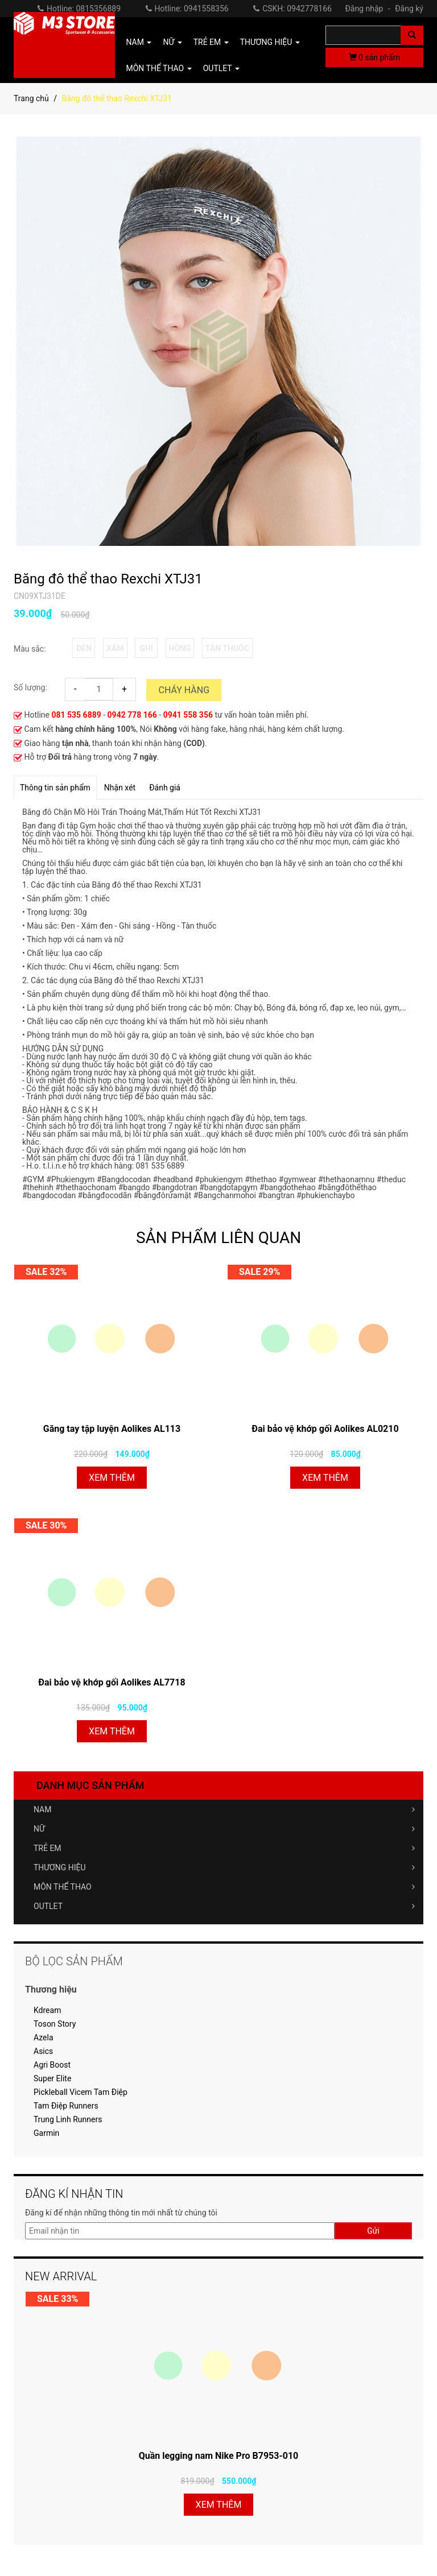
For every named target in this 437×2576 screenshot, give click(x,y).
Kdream (47, 2010)
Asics (43, 2051)
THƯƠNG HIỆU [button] (270, 42)
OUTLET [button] (221, 68)
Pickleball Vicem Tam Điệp (80, 2092)
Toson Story (55, 2023)
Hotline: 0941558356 (187, 8)
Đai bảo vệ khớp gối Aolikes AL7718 (111, 1682)
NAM (224, 1809)
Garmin (46, 2133)
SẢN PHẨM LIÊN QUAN (218, 1237)
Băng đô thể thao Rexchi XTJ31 (108, 578)
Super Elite (52, 2078)
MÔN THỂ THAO (224, 1886)
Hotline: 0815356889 (79, 8)
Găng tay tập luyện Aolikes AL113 (111, 1428)
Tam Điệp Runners (66, 2105)
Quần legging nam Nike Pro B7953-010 (219, 2455)
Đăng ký (409, 8)
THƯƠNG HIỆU (224, 1867)
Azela (43, 2037)
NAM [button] (139, 42)
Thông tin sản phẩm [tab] (55, 787)
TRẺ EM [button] (211, 42)
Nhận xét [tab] (119, 787)
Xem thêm (112, 1477)
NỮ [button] (172, 42)
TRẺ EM (224, 1848)
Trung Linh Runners (68, 2119)
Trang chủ (31, 98)
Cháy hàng (183, 690)
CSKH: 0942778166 (292, 8)
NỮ (224, 1828)
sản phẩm (374, 57)
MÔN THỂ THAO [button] (159, 68)
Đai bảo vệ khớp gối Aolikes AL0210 (325, 1428)
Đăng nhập (369, 8)
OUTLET (224, 1906)
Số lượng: (30, 687)
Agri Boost (52, 2064)
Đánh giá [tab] (164, 787)
